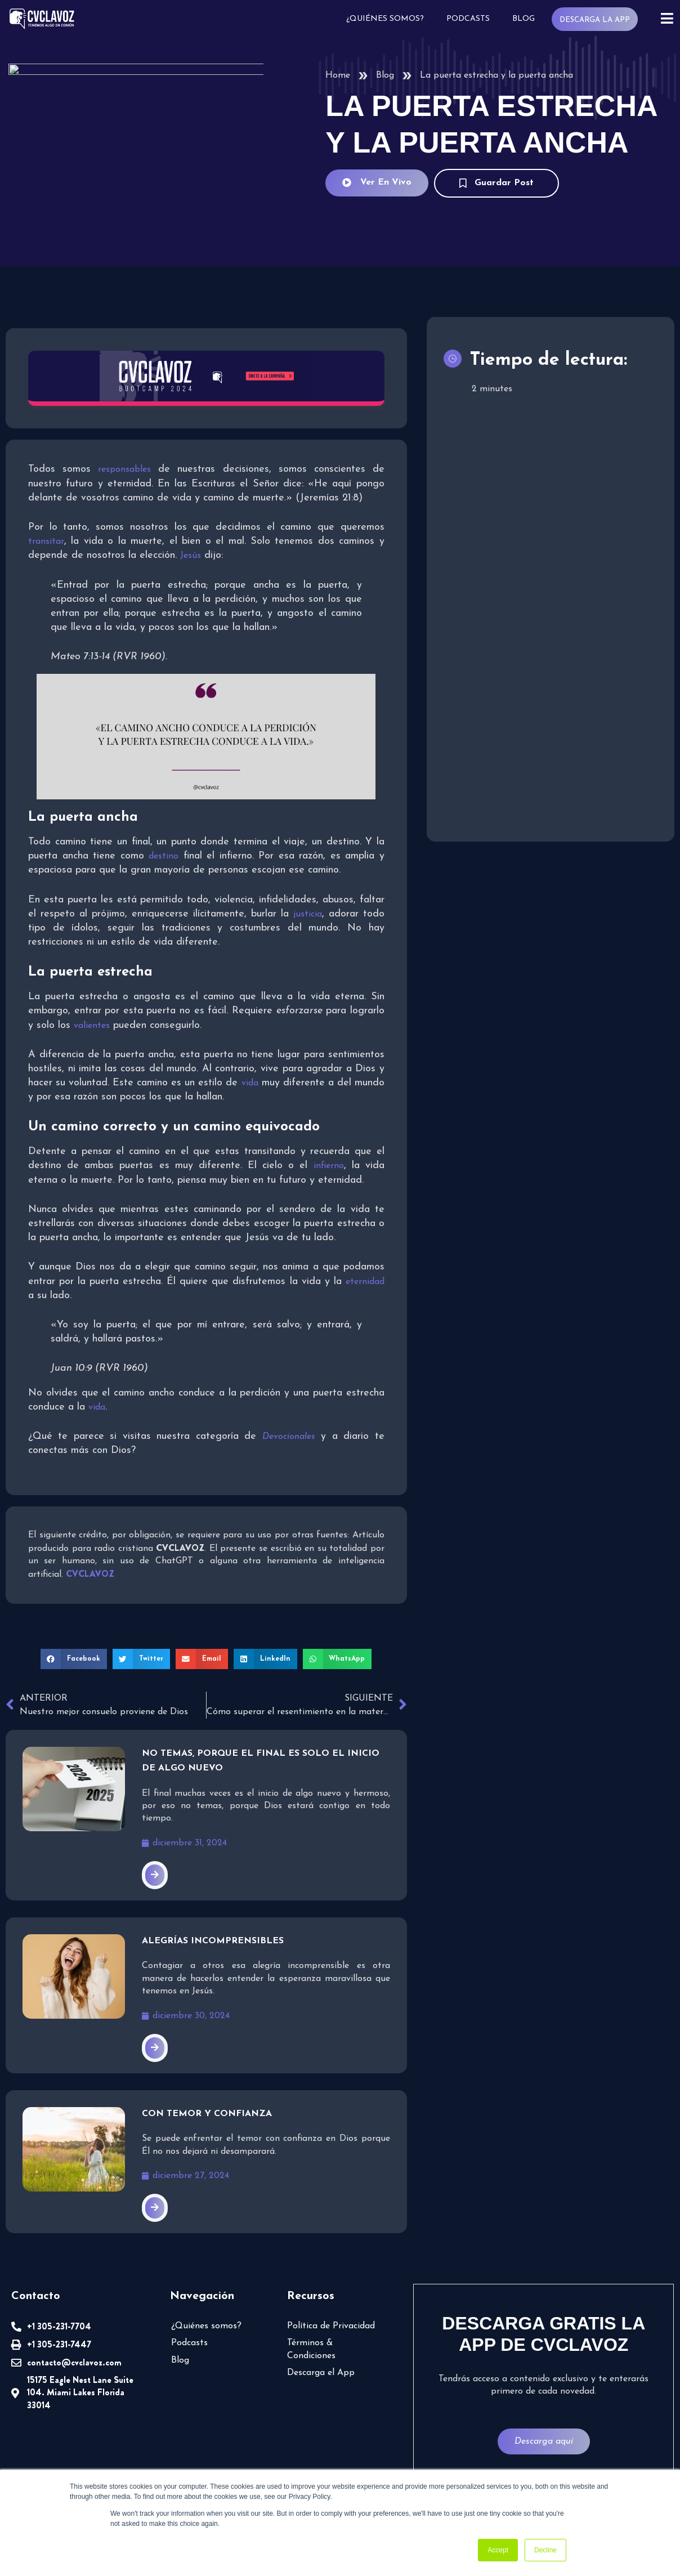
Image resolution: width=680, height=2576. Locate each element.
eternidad (365, 1281)
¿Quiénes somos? (385, 19)
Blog (523, 19)
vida (249, 1083)
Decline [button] (545, 2550)
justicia (307, 914)
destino (163, 856)
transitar (46, 541)
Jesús (190, 555)
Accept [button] (497, 2550)
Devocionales (288, 1436)
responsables (124, 469)
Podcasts (468, 19)
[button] (74, 1659)
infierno (329, 1165)
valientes (92, 1025)
